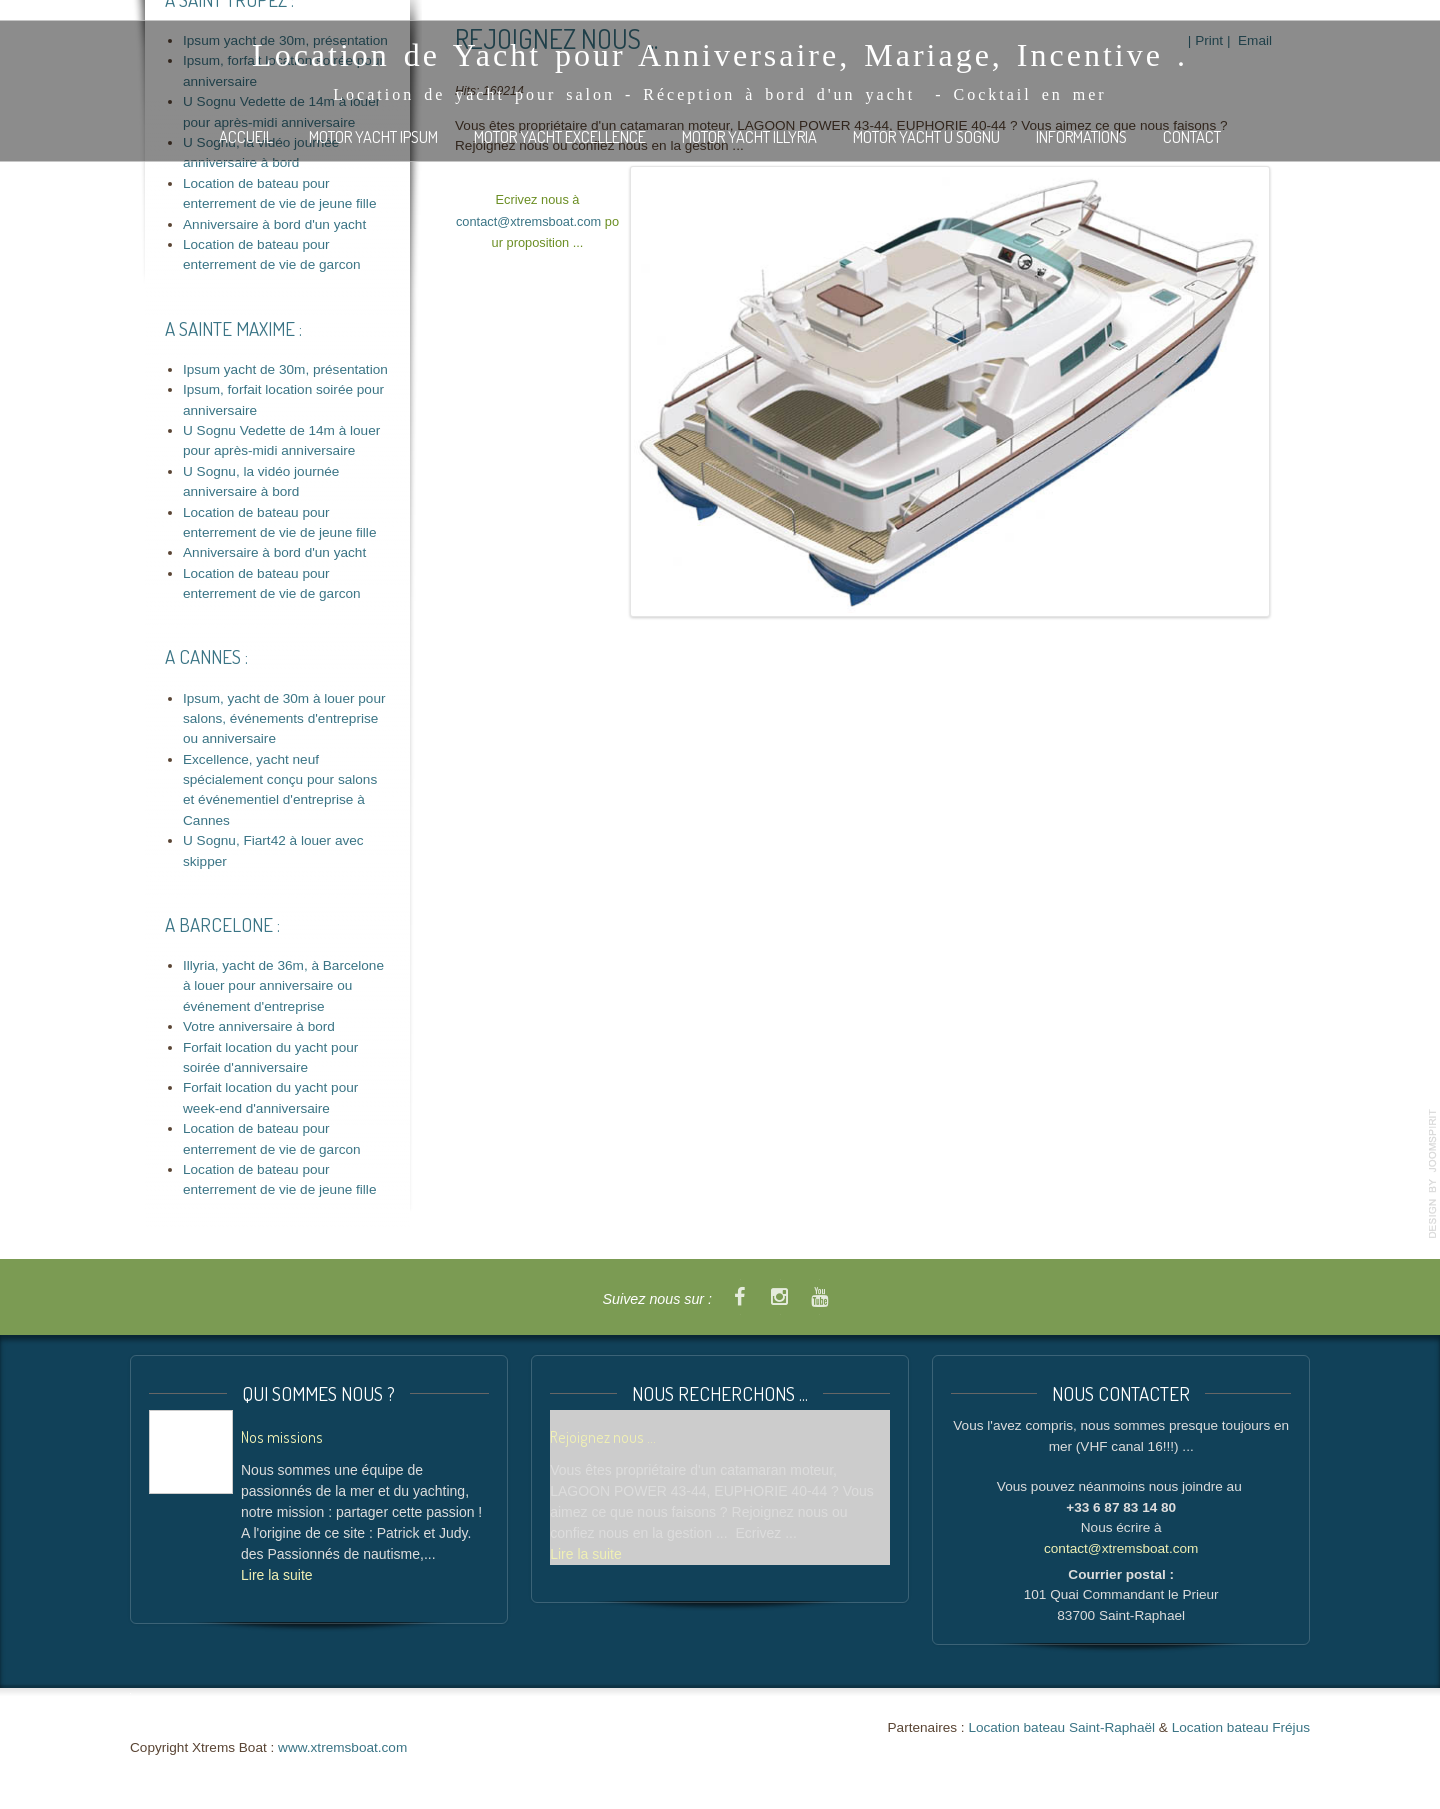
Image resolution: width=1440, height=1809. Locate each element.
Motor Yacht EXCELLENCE (560, 136)
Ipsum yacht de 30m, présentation (285, 369)
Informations (1081, 136)
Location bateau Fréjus (1241, 1727)
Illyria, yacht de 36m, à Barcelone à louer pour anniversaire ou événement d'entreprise (283, 986)
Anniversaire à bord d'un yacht (274, 224)
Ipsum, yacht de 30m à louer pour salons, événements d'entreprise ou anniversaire (284, 719)
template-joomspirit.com (1433, 1174)
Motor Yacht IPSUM (373, 136)
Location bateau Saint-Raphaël (1061, 1727)
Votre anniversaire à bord (259, 1026)
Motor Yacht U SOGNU (926, 136)
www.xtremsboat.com (342, 1747)
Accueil (246, 136)
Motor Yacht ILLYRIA (749, 136)
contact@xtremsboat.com (528, 221)
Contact (1192, 136)
